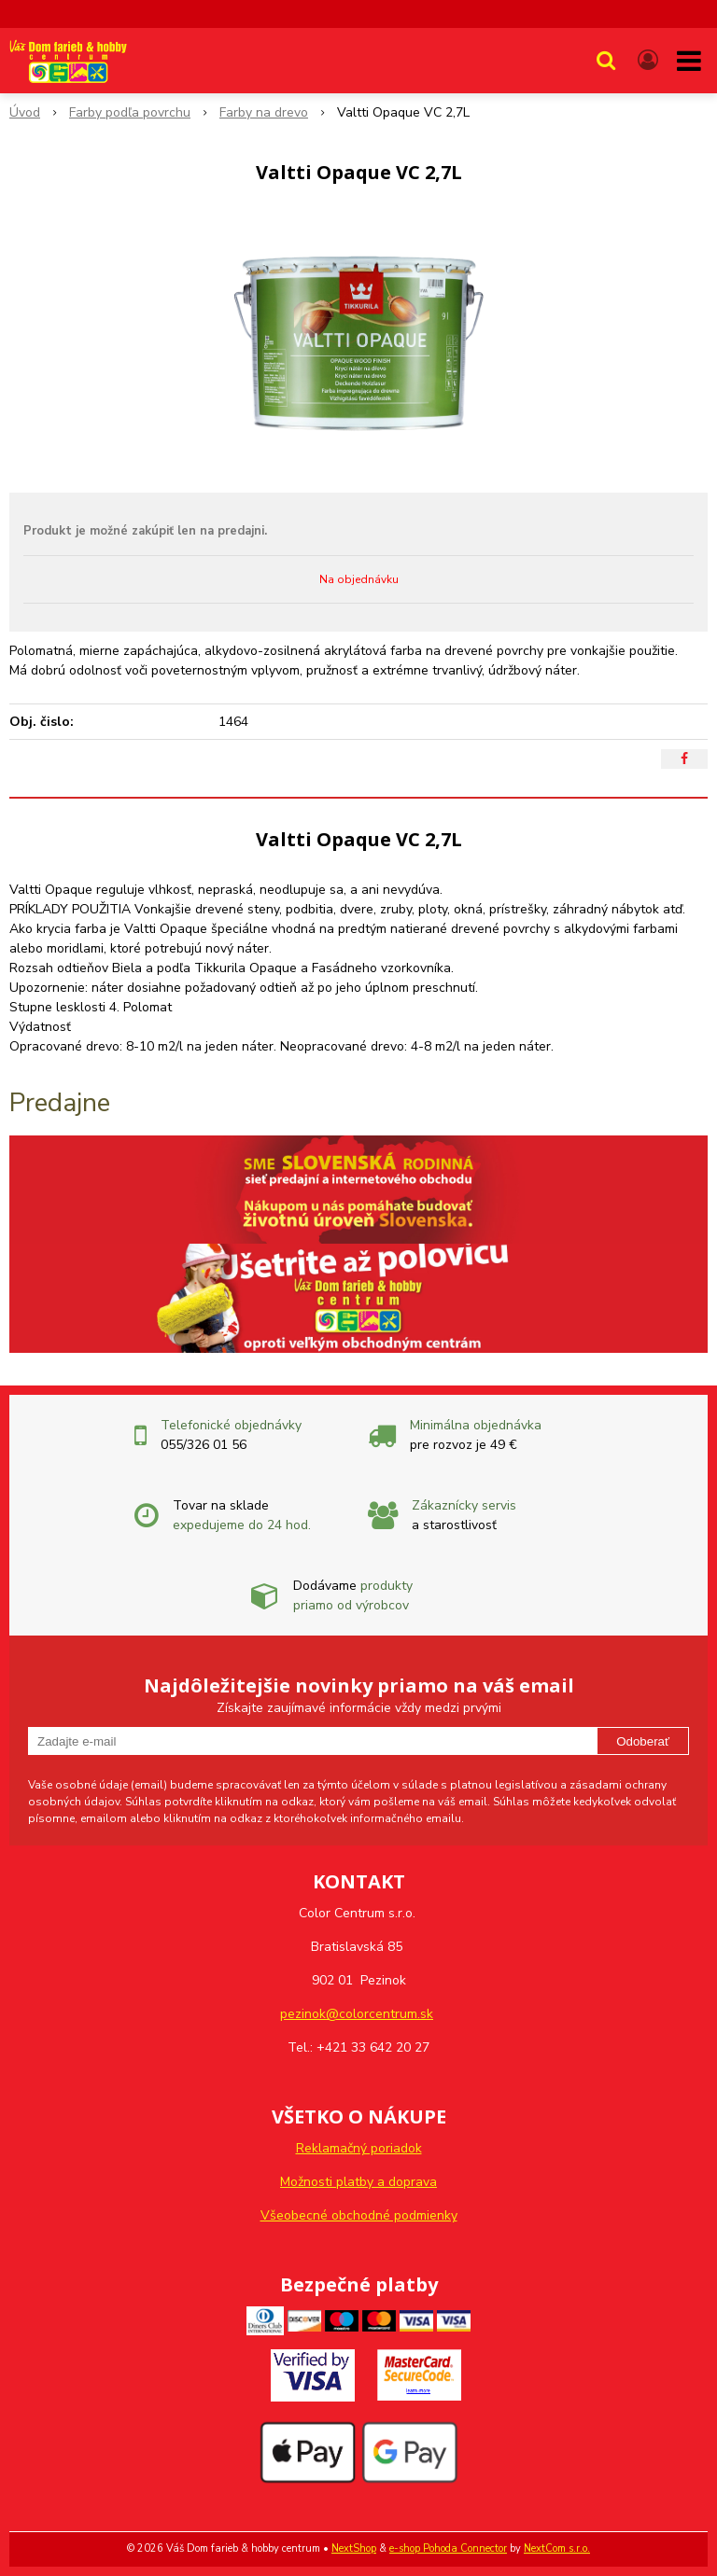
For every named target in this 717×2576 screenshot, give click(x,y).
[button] (606, 60)
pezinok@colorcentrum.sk (356, 2014)
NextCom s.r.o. (557, 2548)
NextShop (353, 2548)
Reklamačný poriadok (359, 2148)
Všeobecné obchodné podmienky (358, 2215)
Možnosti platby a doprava (358, 2182)
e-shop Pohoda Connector (448, 2548)
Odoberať (642, 1741)
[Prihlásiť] (648, 60)
